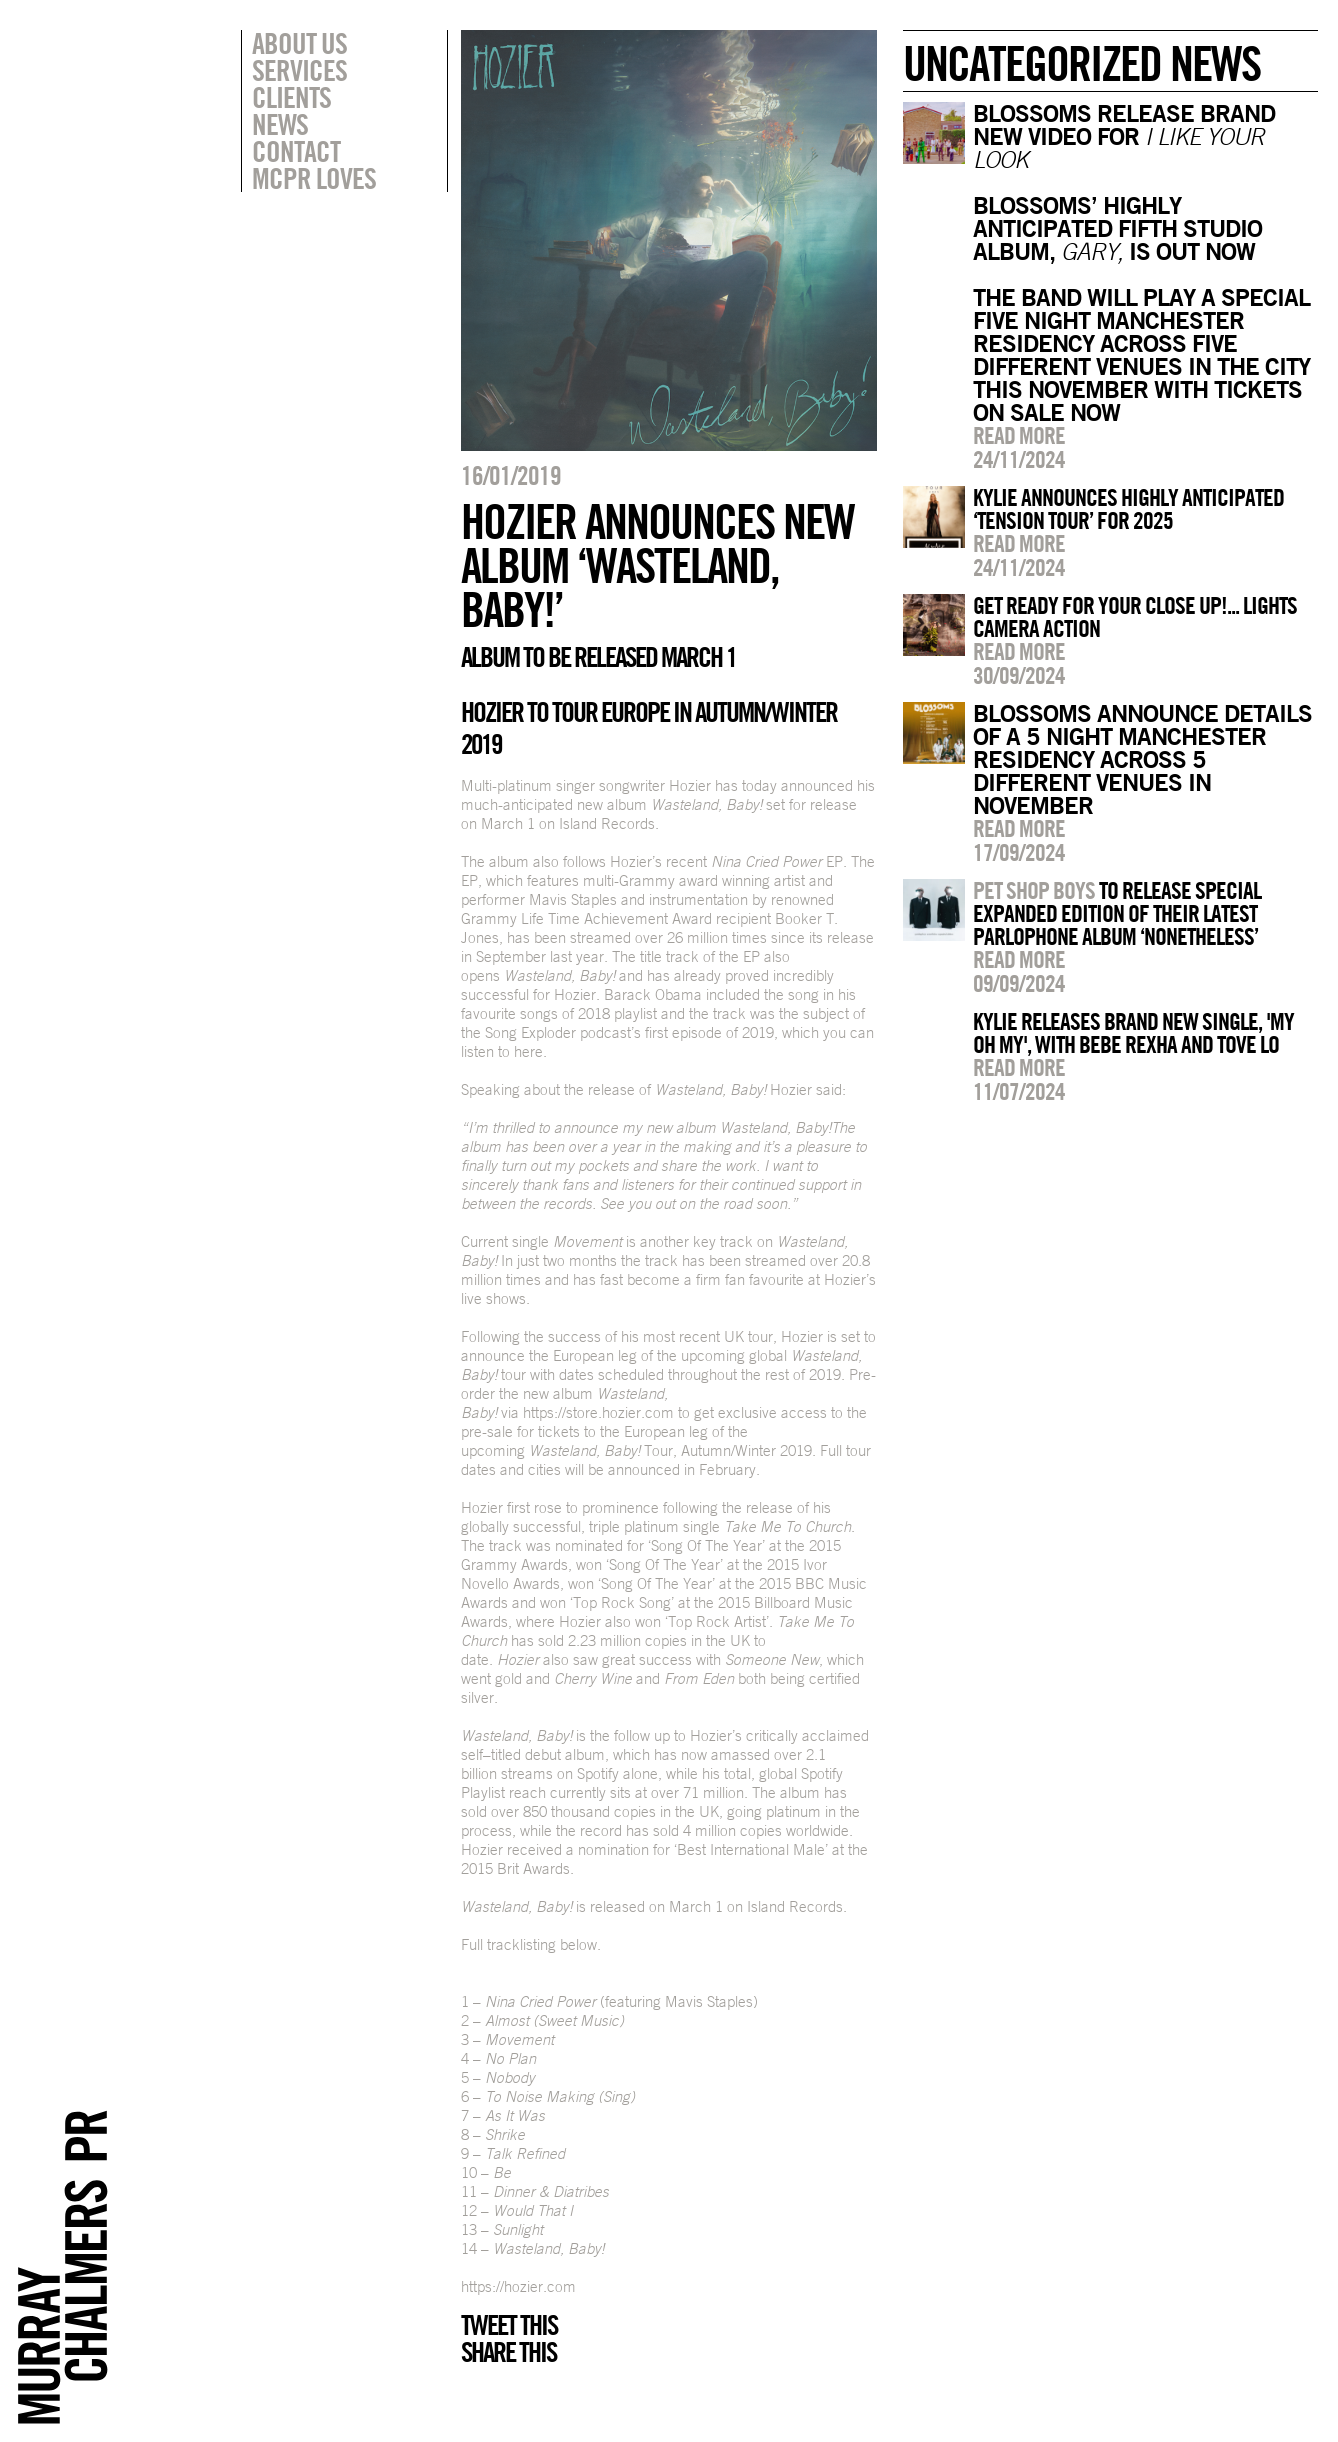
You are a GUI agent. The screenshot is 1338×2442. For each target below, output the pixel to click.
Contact (296, 151)
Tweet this (509, 2325)
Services (299, 70)
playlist (635, 1013)
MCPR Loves (314, 178)
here (526, 1051)
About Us (299, 43)
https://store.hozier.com (598, 1412)
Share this (508, 2352)
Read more (1019, 435)
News (280, 124)
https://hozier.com (518, 2286)
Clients (291, 97)
